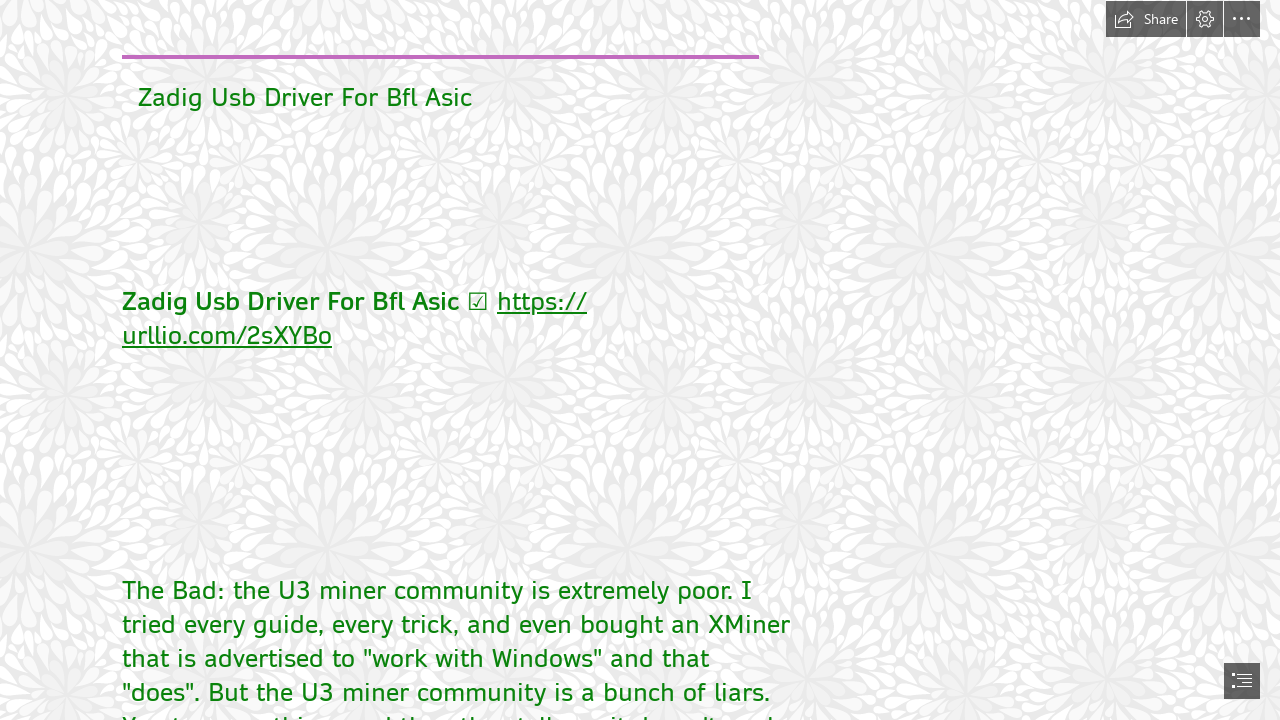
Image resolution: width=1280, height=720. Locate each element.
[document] (640, 360)
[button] (1146, 19)
